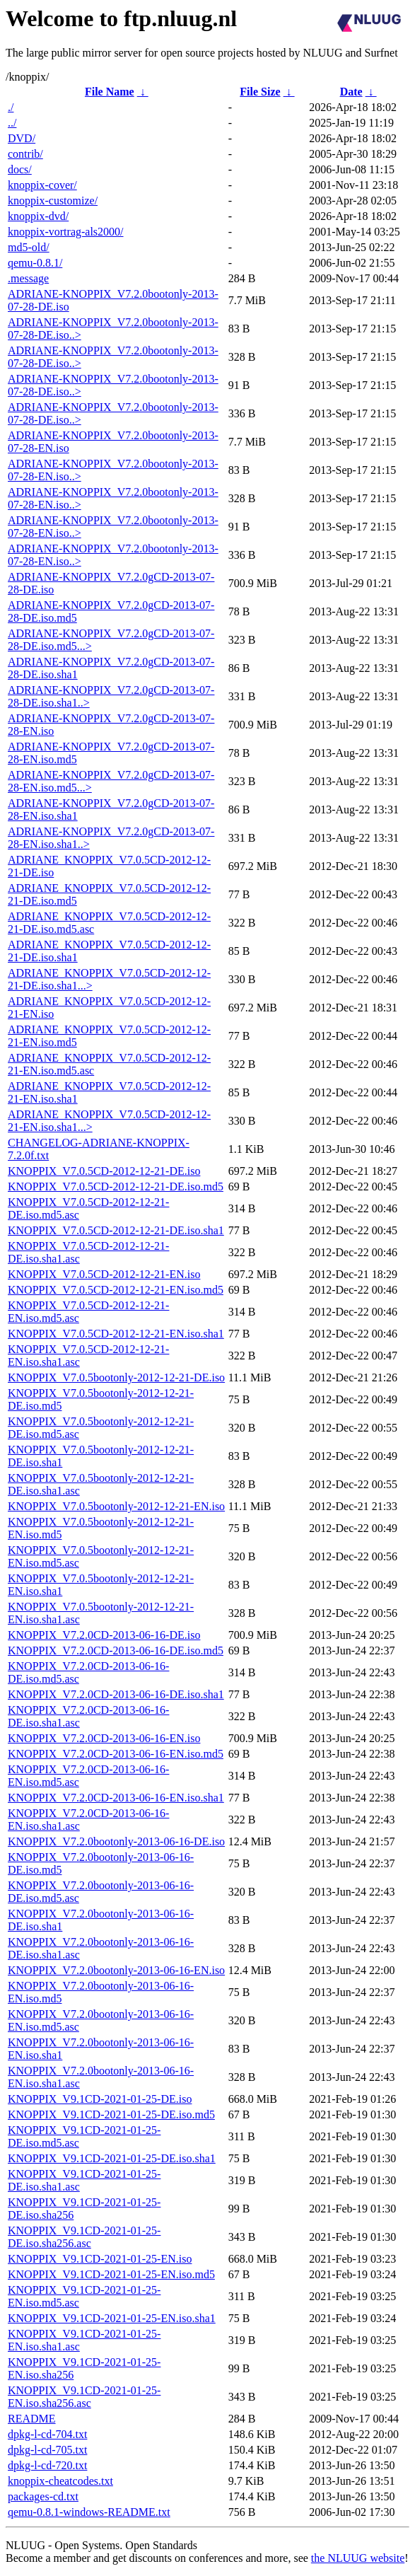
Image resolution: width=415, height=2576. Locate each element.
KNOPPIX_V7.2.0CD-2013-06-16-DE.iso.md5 (115, 1650)
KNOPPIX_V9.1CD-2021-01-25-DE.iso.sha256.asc (84, 2236)
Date (351, 92)
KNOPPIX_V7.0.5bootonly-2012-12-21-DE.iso (116, 1377)
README (32, 2419)
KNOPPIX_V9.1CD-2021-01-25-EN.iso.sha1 (112, 2318)
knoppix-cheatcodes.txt (60, 2481)
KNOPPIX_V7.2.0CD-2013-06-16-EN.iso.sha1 (116, 1798)
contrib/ (25, 154)
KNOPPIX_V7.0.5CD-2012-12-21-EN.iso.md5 (115, 1290)
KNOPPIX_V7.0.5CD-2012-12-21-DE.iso (104, 1171)
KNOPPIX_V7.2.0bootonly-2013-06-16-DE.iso (116, 1841)
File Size (260, 92)
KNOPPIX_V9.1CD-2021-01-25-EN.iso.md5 (111, 2274)
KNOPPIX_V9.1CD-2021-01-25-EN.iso (100, 2259)
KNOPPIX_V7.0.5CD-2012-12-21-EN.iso (104, 1274)
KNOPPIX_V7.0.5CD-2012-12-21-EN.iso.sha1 (116, 1334)
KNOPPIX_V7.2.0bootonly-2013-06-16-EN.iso (116, 1970)
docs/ (20, 169)
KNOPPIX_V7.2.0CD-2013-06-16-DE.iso (104, 1635)
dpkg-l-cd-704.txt (47, 2434)
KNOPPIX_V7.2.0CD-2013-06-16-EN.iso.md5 (115, 1754)
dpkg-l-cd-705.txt (47, 2450)
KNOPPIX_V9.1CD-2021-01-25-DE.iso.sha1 (112, 2158)
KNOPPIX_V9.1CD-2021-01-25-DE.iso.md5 (111, 2114)
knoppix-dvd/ (38, 216)
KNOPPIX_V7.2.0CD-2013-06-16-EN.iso (104, 1738)
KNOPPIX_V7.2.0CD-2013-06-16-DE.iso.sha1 (116, 1694)
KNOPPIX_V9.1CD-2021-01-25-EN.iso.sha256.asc (84, 2396)
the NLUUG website (357, 2558)
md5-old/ (28, 247)
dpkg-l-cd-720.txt (47, 2465)
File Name (109, 92)
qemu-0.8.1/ (35, 263)
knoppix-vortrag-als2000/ (66, 232)
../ (12, 123)
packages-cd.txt (43, 2496)
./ (10, 107)
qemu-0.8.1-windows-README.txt (89, 2512)
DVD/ (21, 138)
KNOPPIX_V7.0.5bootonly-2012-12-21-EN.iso (116, 1506)
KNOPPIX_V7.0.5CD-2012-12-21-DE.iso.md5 (115, 1186)
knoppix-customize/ (53, 201)
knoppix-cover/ (42, 185)
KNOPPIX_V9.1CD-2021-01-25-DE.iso (100, 2099)
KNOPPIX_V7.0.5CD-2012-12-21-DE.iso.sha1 (116, 1230)
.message (28, 278)
